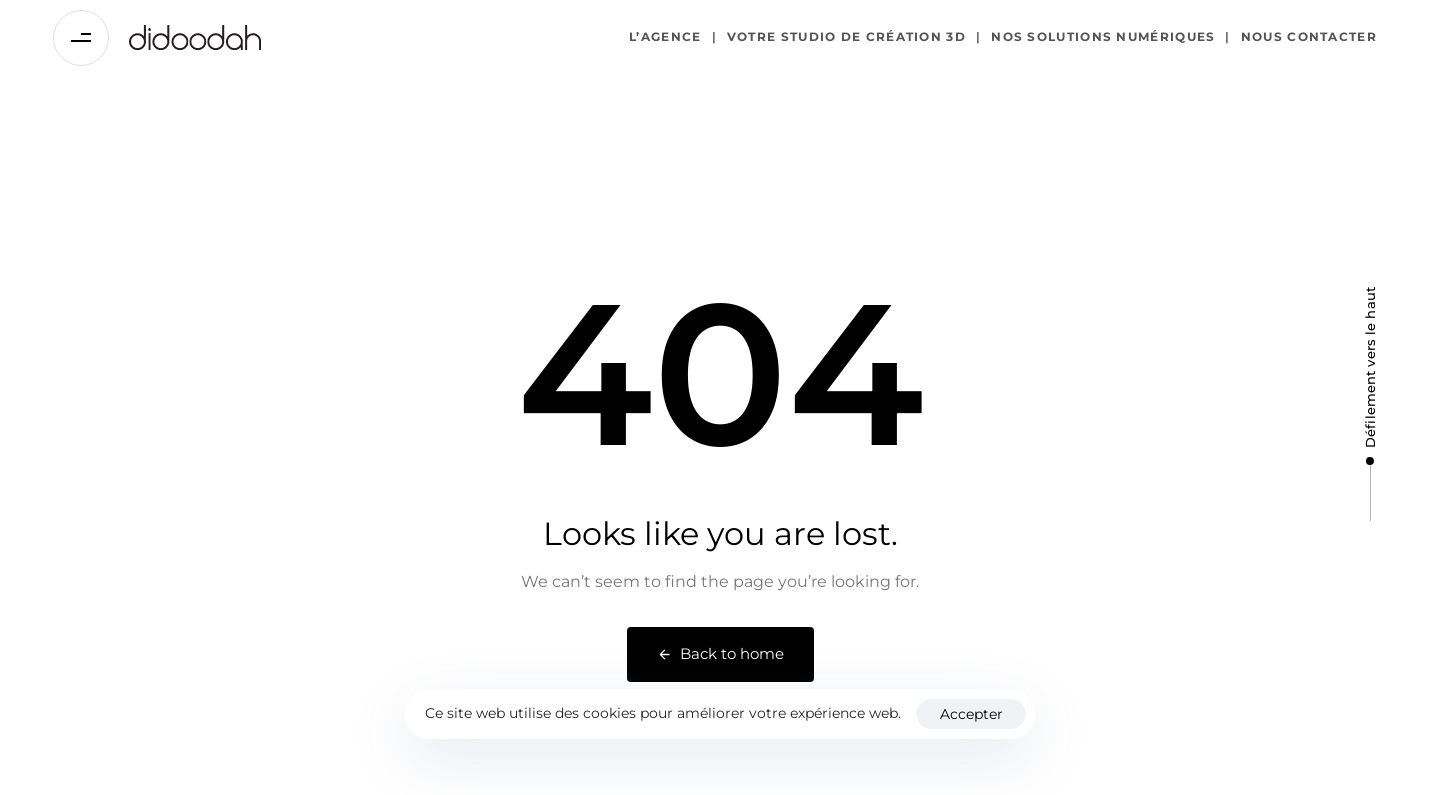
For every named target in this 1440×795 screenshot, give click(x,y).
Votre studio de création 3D (839, 37)
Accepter (971, 714)
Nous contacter (1301, 37)
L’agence (665, 36)
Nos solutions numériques (1096, 37)
